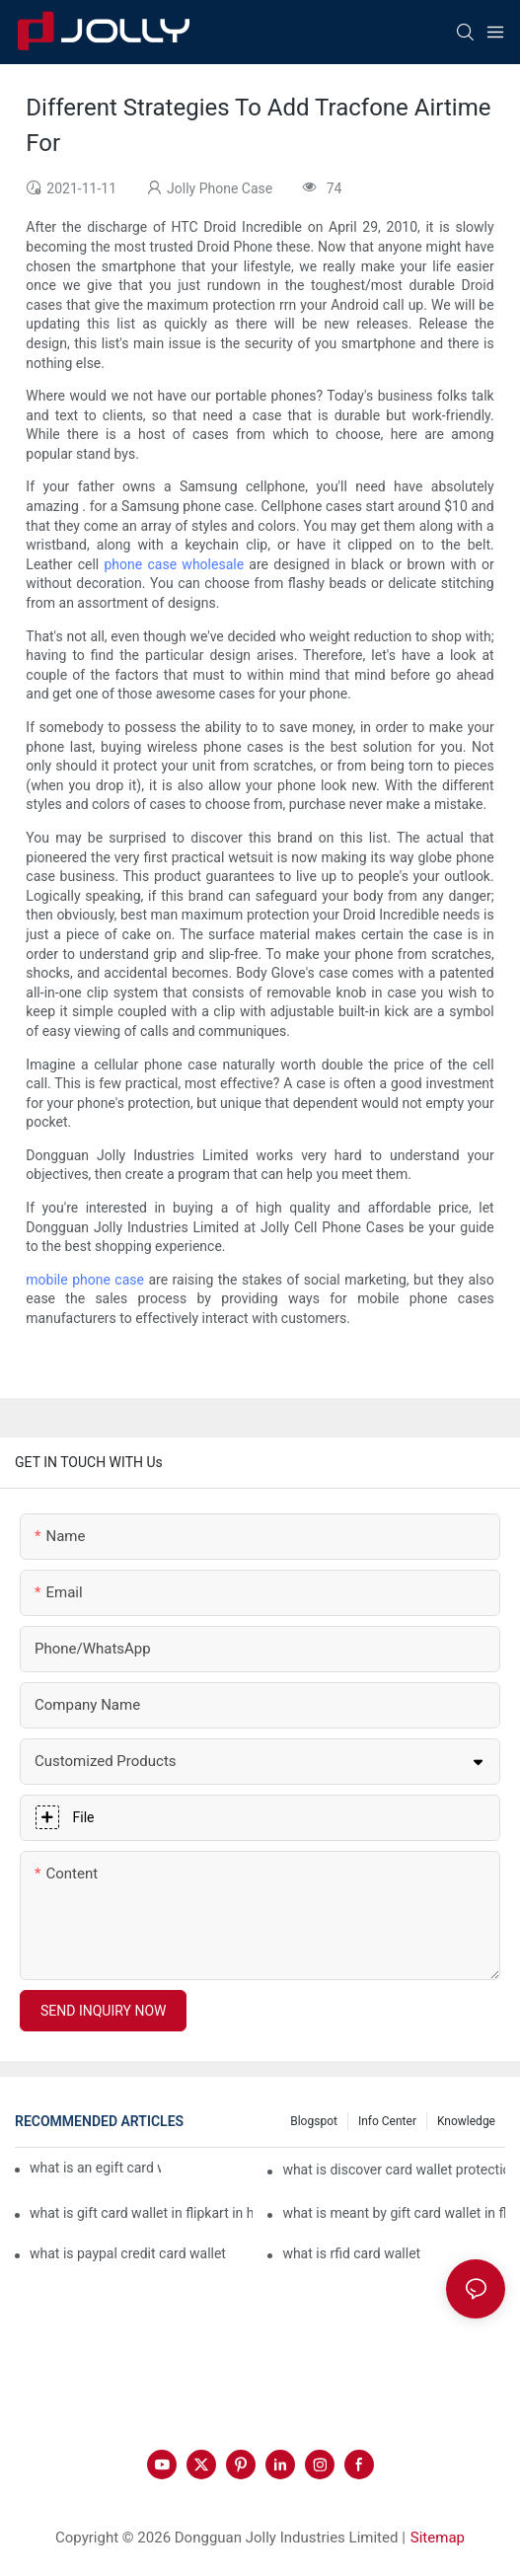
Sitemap (437, 2537)
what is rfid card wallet (351, 2253)
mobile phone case (85, 1280)
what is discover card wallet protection (393, 2169)
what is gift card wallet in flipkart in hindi (141, 2213)
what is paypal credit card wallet (128, 2253)
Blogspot (313, 2121)
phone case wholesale (175, 564)
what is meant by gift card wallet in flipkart (393, 2213)
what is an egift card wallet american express (95, 2167)
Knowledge (466, 2121)
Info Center (387, 2121)
